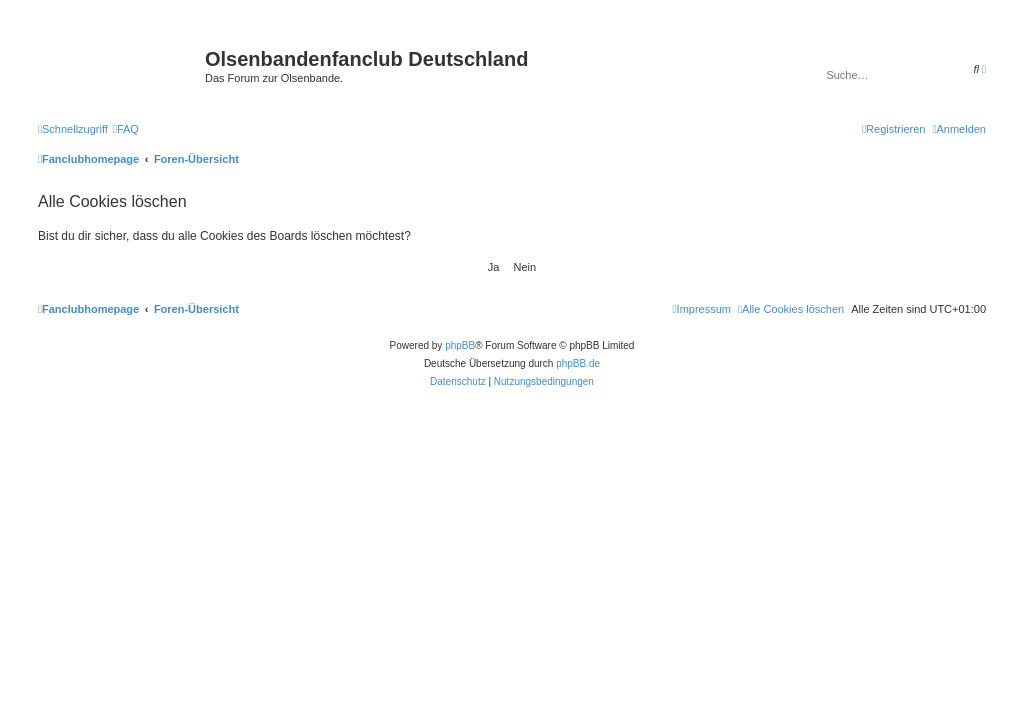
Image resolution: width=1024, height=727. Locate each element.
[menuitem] (126, 129)
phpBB (460, 345)
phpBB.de (578, 363)
